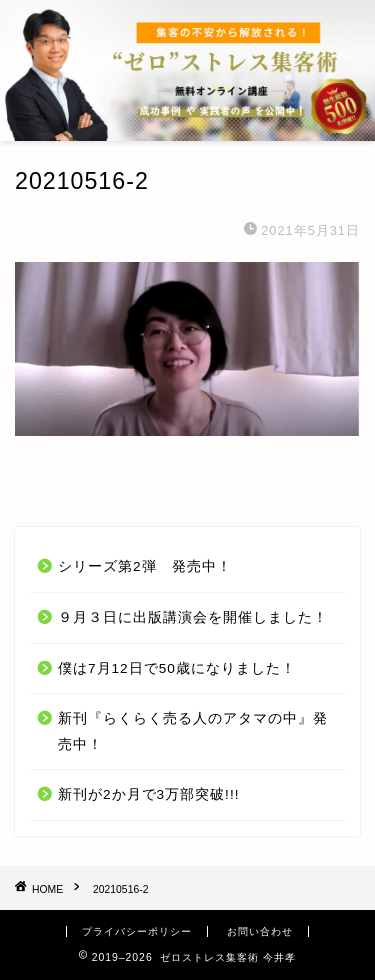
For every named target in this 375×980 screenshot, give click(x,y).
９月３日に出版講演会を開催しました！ (193, 617)
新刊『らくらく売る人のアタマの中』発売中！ (193, 731)
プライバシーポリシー (137, 931)
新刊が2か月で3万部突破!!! (148, 794)
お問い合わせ (260, 931)
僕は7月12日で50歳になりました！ (177, 668)
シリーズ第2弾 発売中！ (145, 566)
